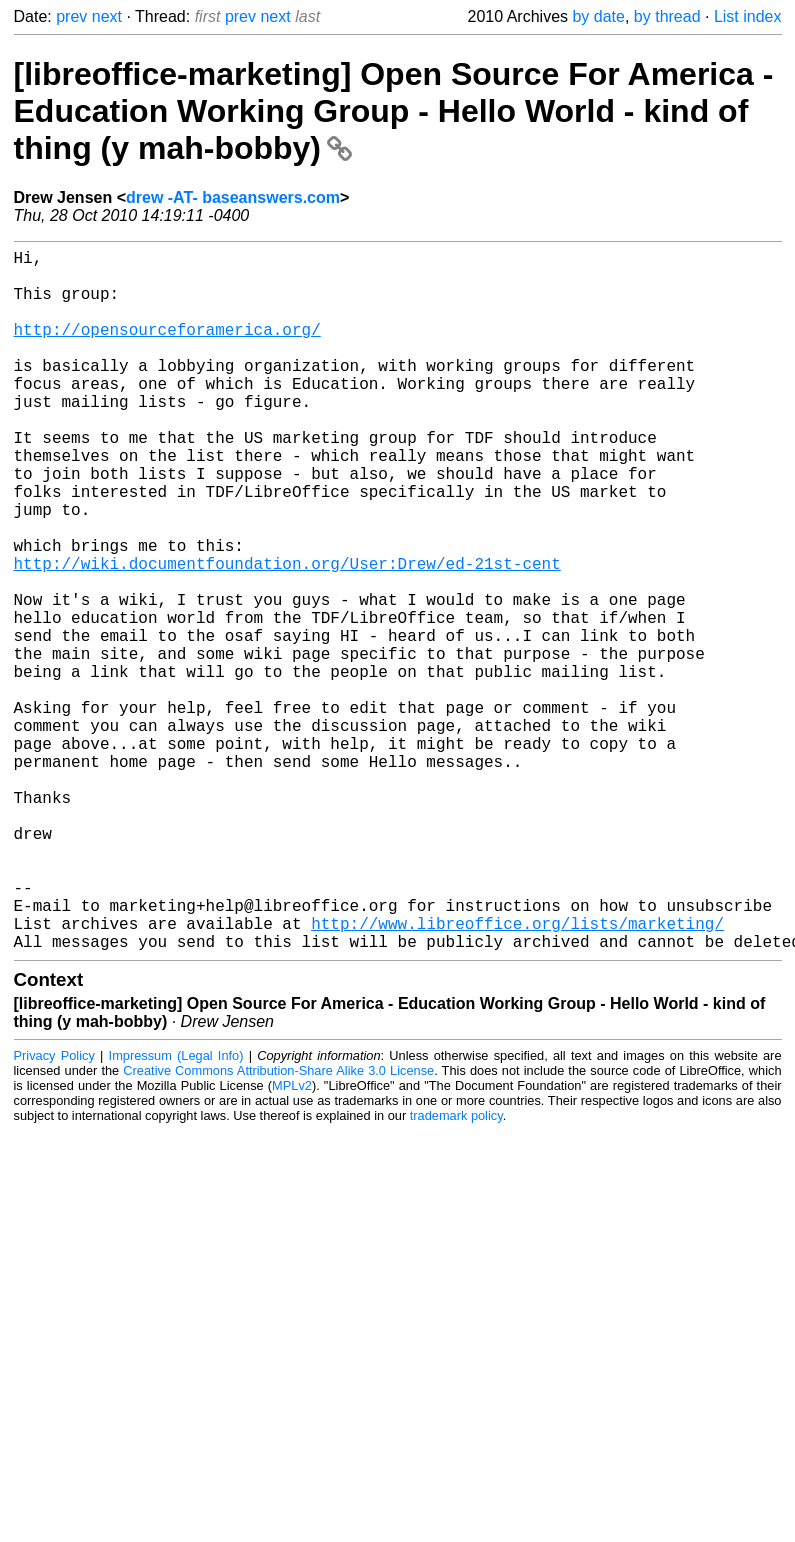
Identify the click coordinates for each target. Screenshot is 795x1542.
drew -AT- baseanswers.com (233, 197)
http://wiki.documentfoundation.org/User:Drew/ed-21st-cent (287, 635)
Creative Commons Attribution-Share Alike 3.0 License (278, 1226)
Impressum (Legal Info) (176, 1211)
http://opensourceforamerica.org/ (167, 349)
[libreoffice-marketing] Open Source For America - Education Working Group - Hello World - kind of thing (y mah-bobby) (394, 111)
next (107, 16)
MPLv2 (292, 1241)
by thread (667, 16)
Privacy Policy (54, 1211)
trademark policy (456, 1271)
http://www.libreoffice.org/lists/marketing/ (517, 1075)
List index (748, 16)
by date (598, 16)
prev (71, 16)
